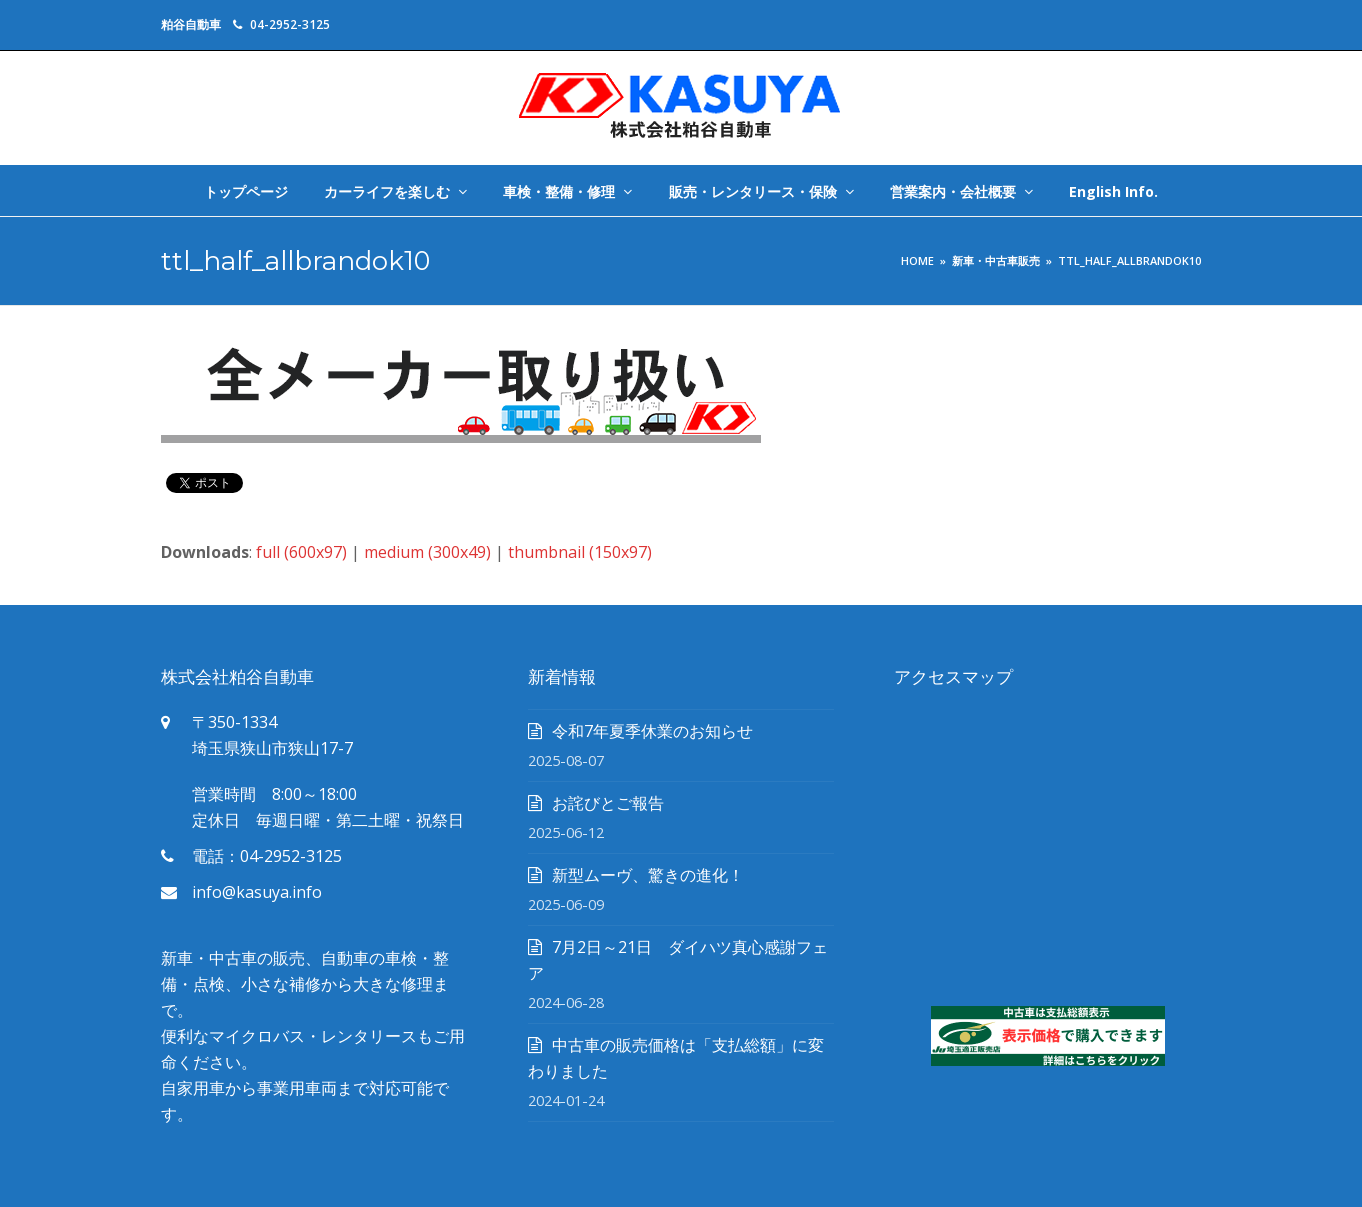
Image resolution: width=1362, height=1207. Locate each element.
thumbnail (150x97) (580, 552)
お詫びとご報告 (608, 803)
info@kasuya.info (257, 892)
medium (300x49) (427, 552)
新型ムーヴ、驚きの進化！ (648, 875)
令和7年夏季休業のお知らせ (652, 731)
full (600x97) (301, 552)
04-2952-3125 (290, 24)
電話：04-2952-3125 (267, 856)
